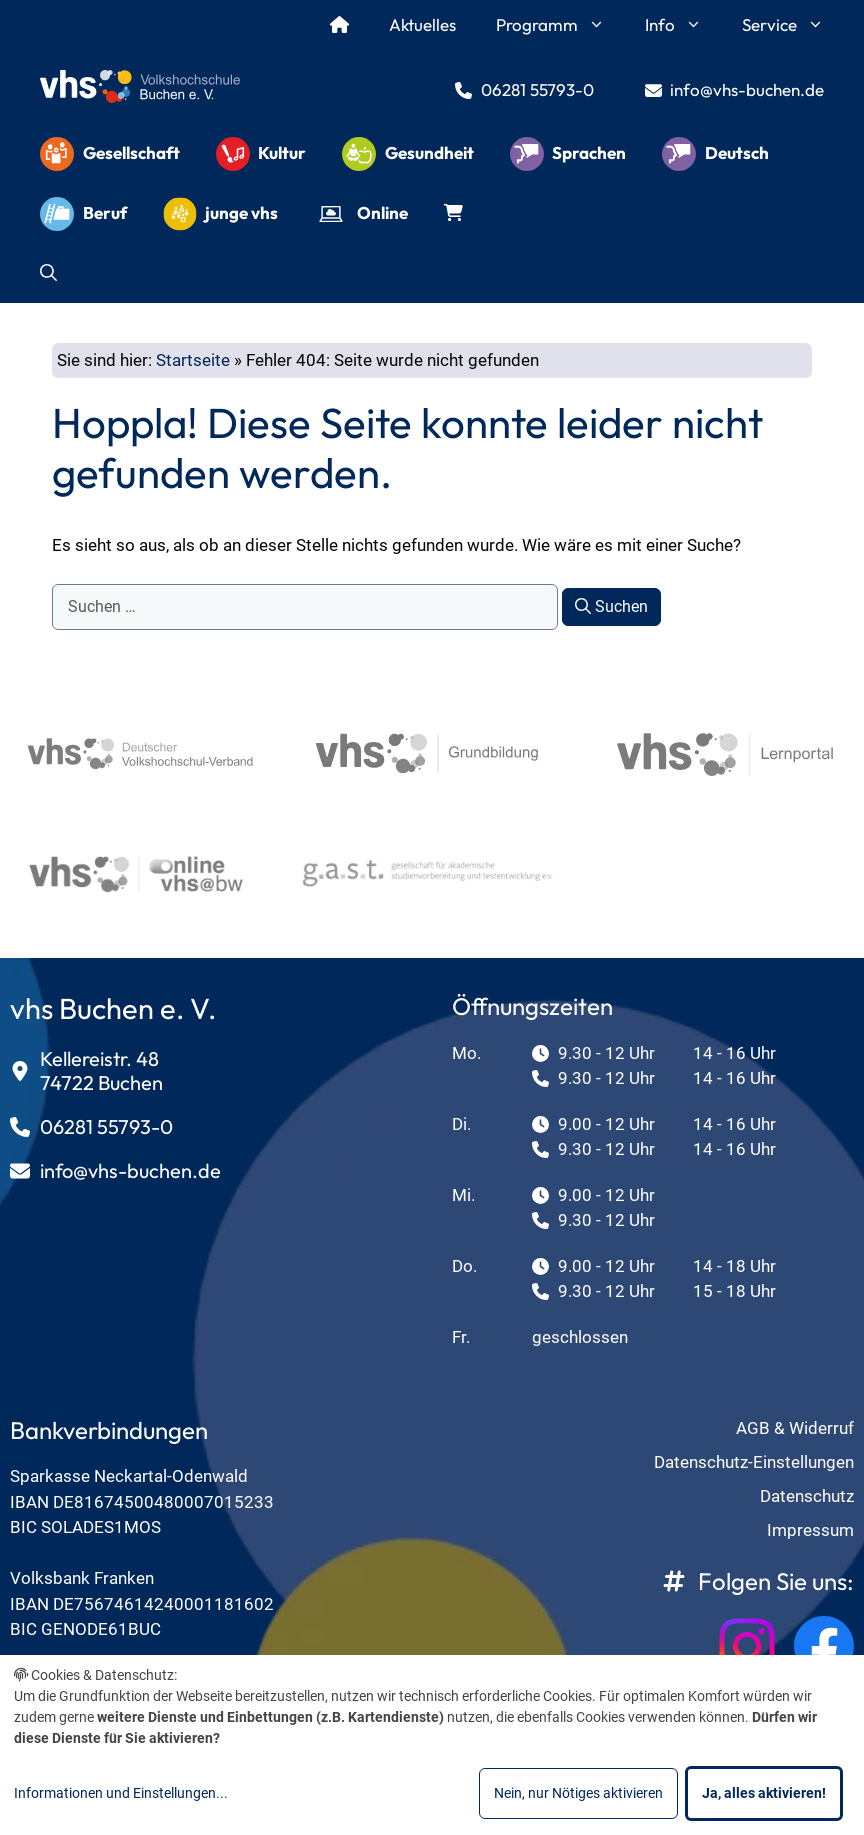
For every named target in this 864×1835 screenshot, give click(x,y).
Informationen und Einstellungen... (121, 1793)
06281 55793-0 (537, 89)
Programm (560, 25)
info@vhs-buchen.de (747, 89)
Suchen (611, 606)
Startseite (193, 360)
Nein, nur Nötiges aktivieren (578, 1793)
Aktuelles (422, 24)
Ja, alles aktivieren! (764, 1793)
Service (793, 25)
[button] (48, 273)
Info (683, 25)
